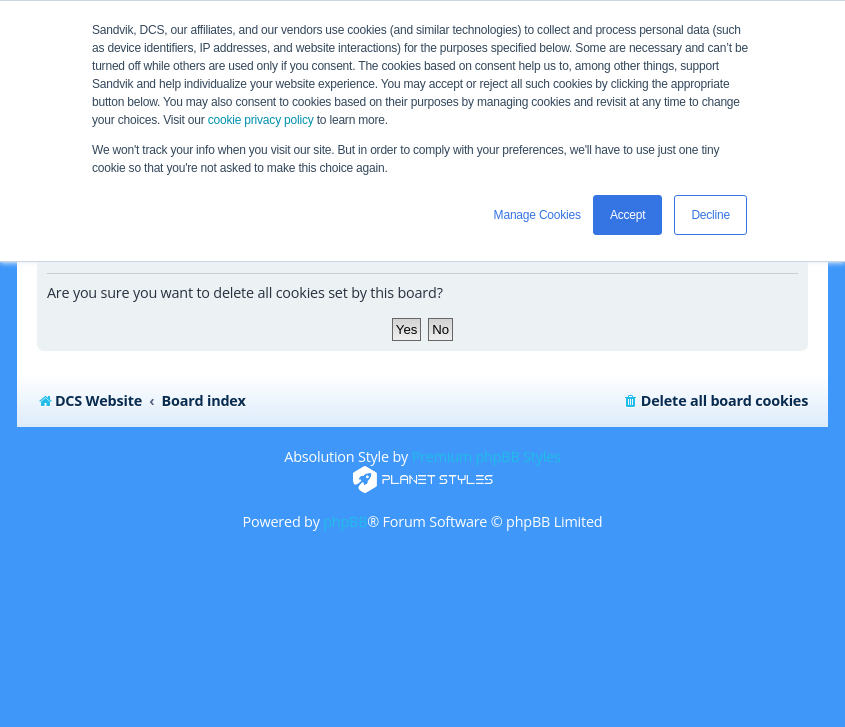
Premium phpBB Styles (486, 456)
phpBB (345, 521)
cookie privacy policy (261, 120)
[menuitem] (715, 401)
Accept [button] (628, 215)
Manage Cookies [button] (537, 215)
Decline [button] (710, 215)
